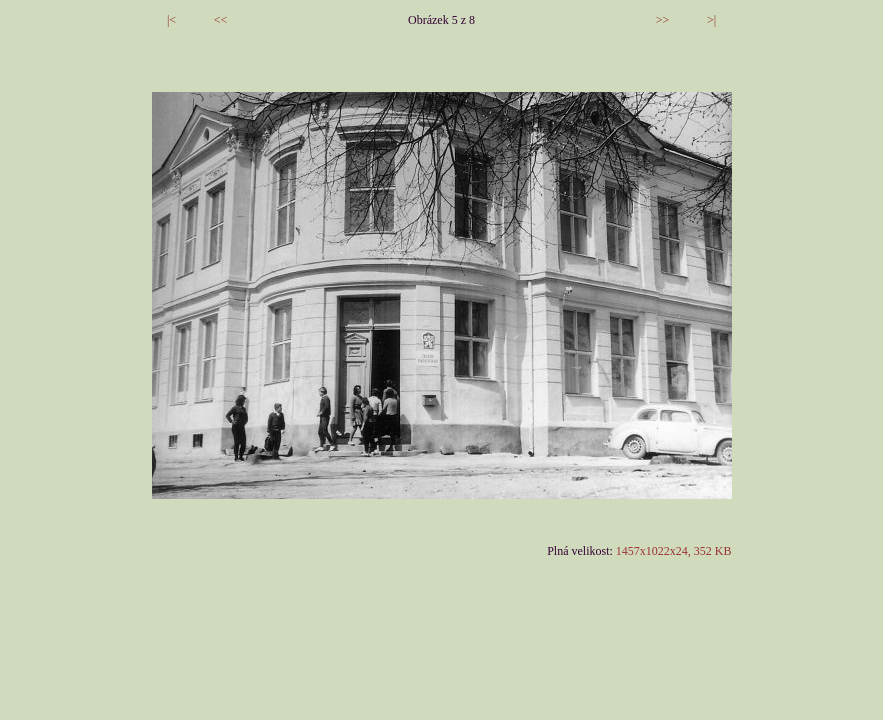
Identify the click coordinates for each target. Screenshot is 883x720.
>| (711, 20)
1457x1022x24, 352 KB (674, 551)
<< (221, 20)
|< (171, 20)
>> (663, 20)
